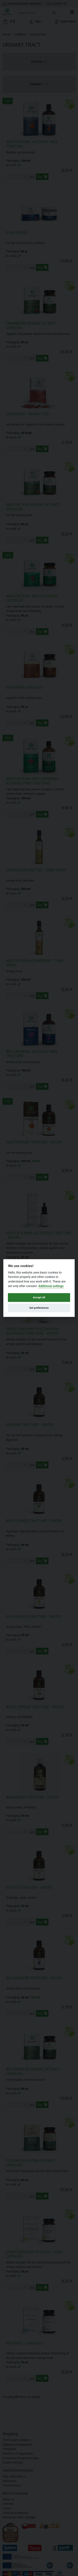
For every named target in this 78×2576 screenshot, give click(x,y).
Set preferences (39, 1307)
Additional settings (51, 1286)
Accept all (39, 1297)
